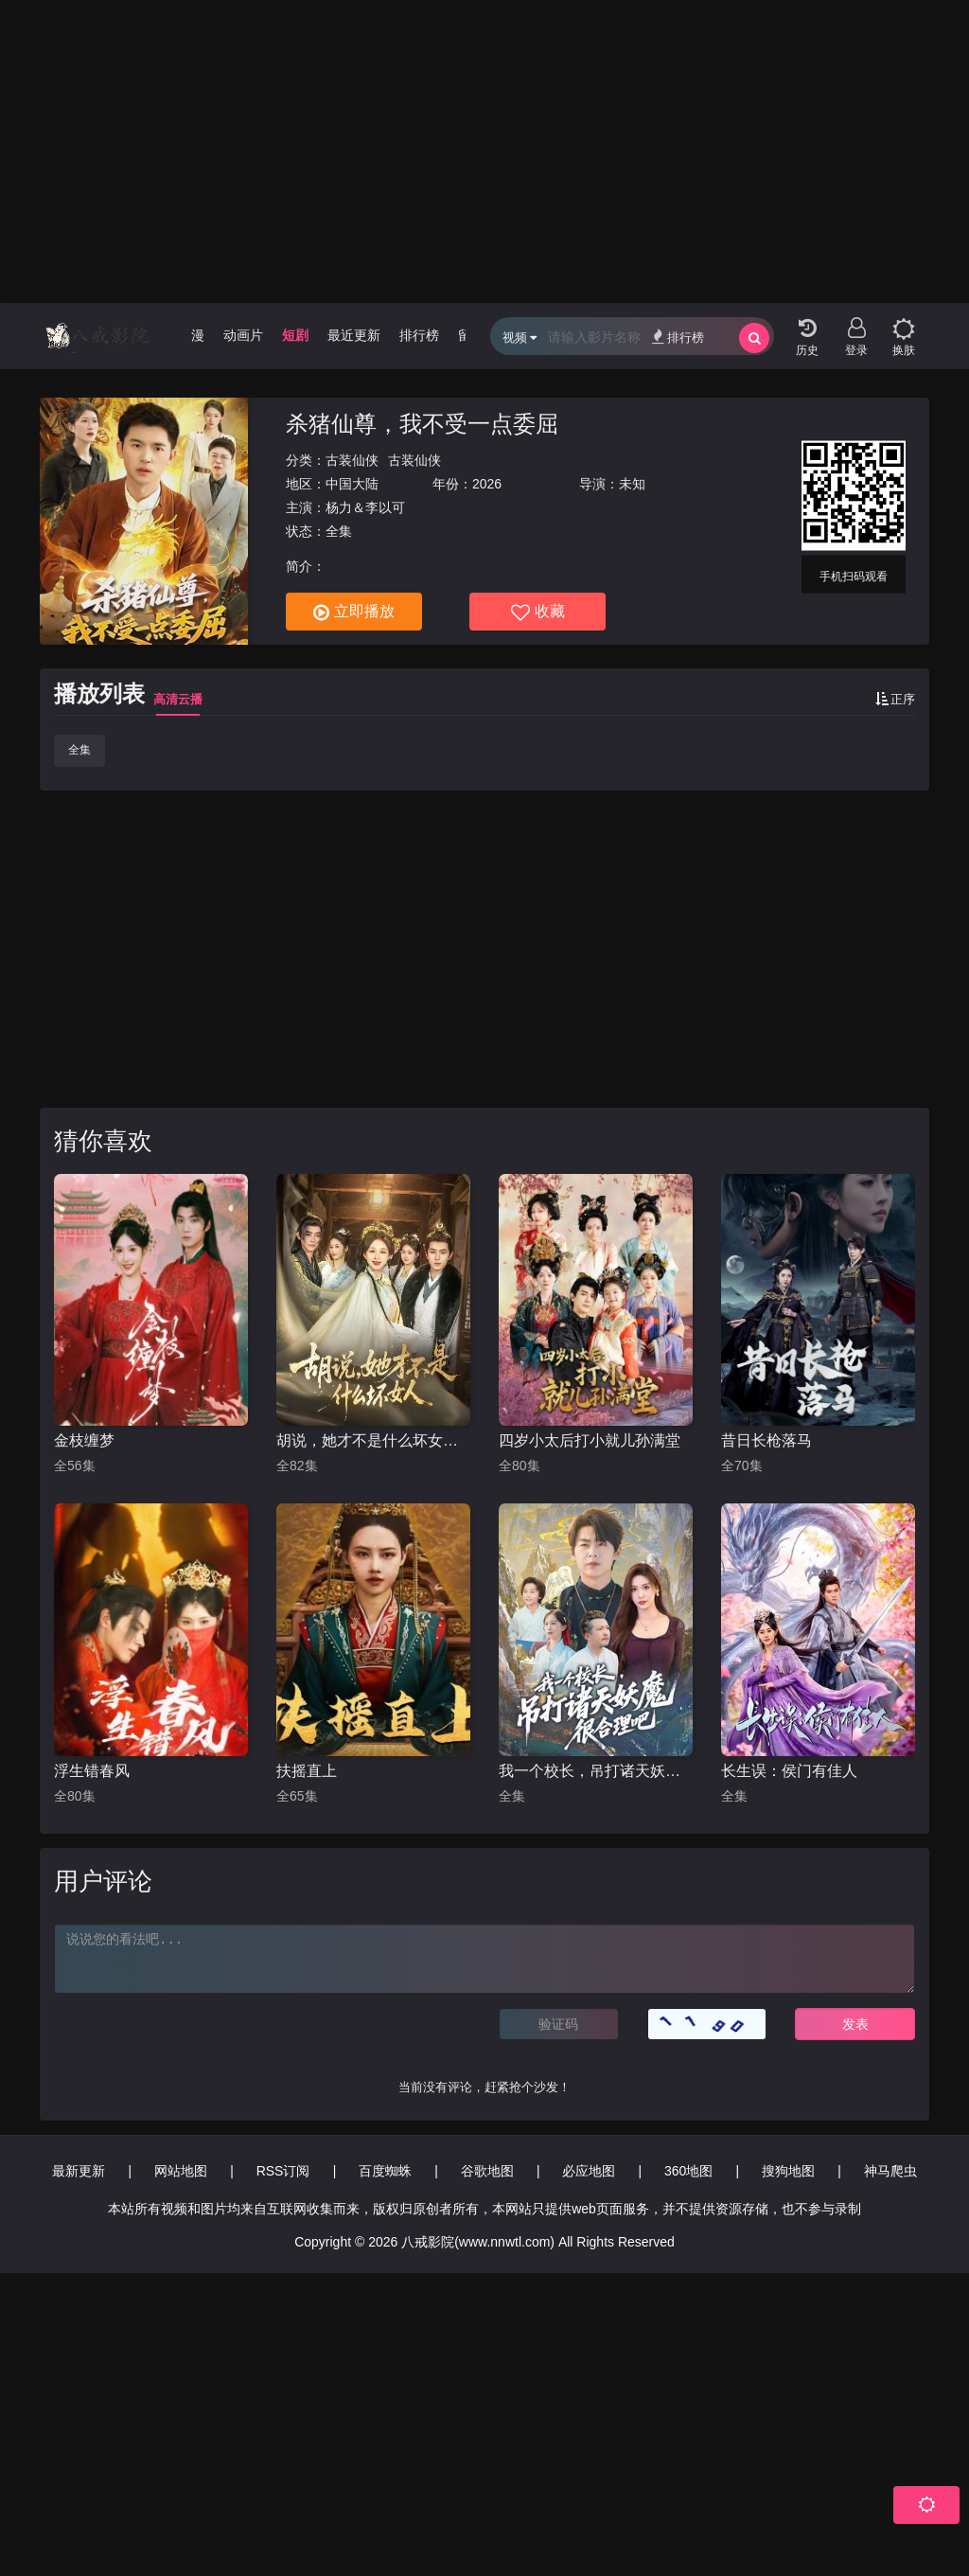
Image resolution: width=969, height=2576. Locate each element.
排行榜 (678, 337)
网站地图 (180, 2170)
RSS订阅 (283, 2170)
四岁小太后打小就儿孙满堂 (589, 1440)
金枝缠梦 (84, 1440)
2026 (487, 483)
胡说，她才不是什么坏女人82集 (373, 1440)
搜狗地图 (788, 2170)
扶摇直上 (306, 1771)
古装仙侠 (352, 460)
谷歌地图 (487, 2170)
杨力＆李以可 (365, 507)
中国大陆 (352, 483)
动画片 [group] (243, 335)
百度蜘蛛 (385, 2170)
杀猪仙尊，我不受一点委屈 (422, 423)
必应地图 (588, 2170)
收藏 (538, 612)
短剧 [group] (295, 335)
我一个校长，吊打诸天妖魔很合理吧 (596, 1771)
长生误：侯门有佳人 (789, 1771)
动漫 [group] (191, 335)
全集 (79, 749)
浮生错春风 (92, 1771)
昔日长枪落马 (766, 1440)
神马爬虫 (890, 2170)
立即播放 (354, 612)
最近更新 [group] (353, 335)
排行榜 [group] (419, 335)
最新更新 (78, 2170)
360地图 (688, 2170)
